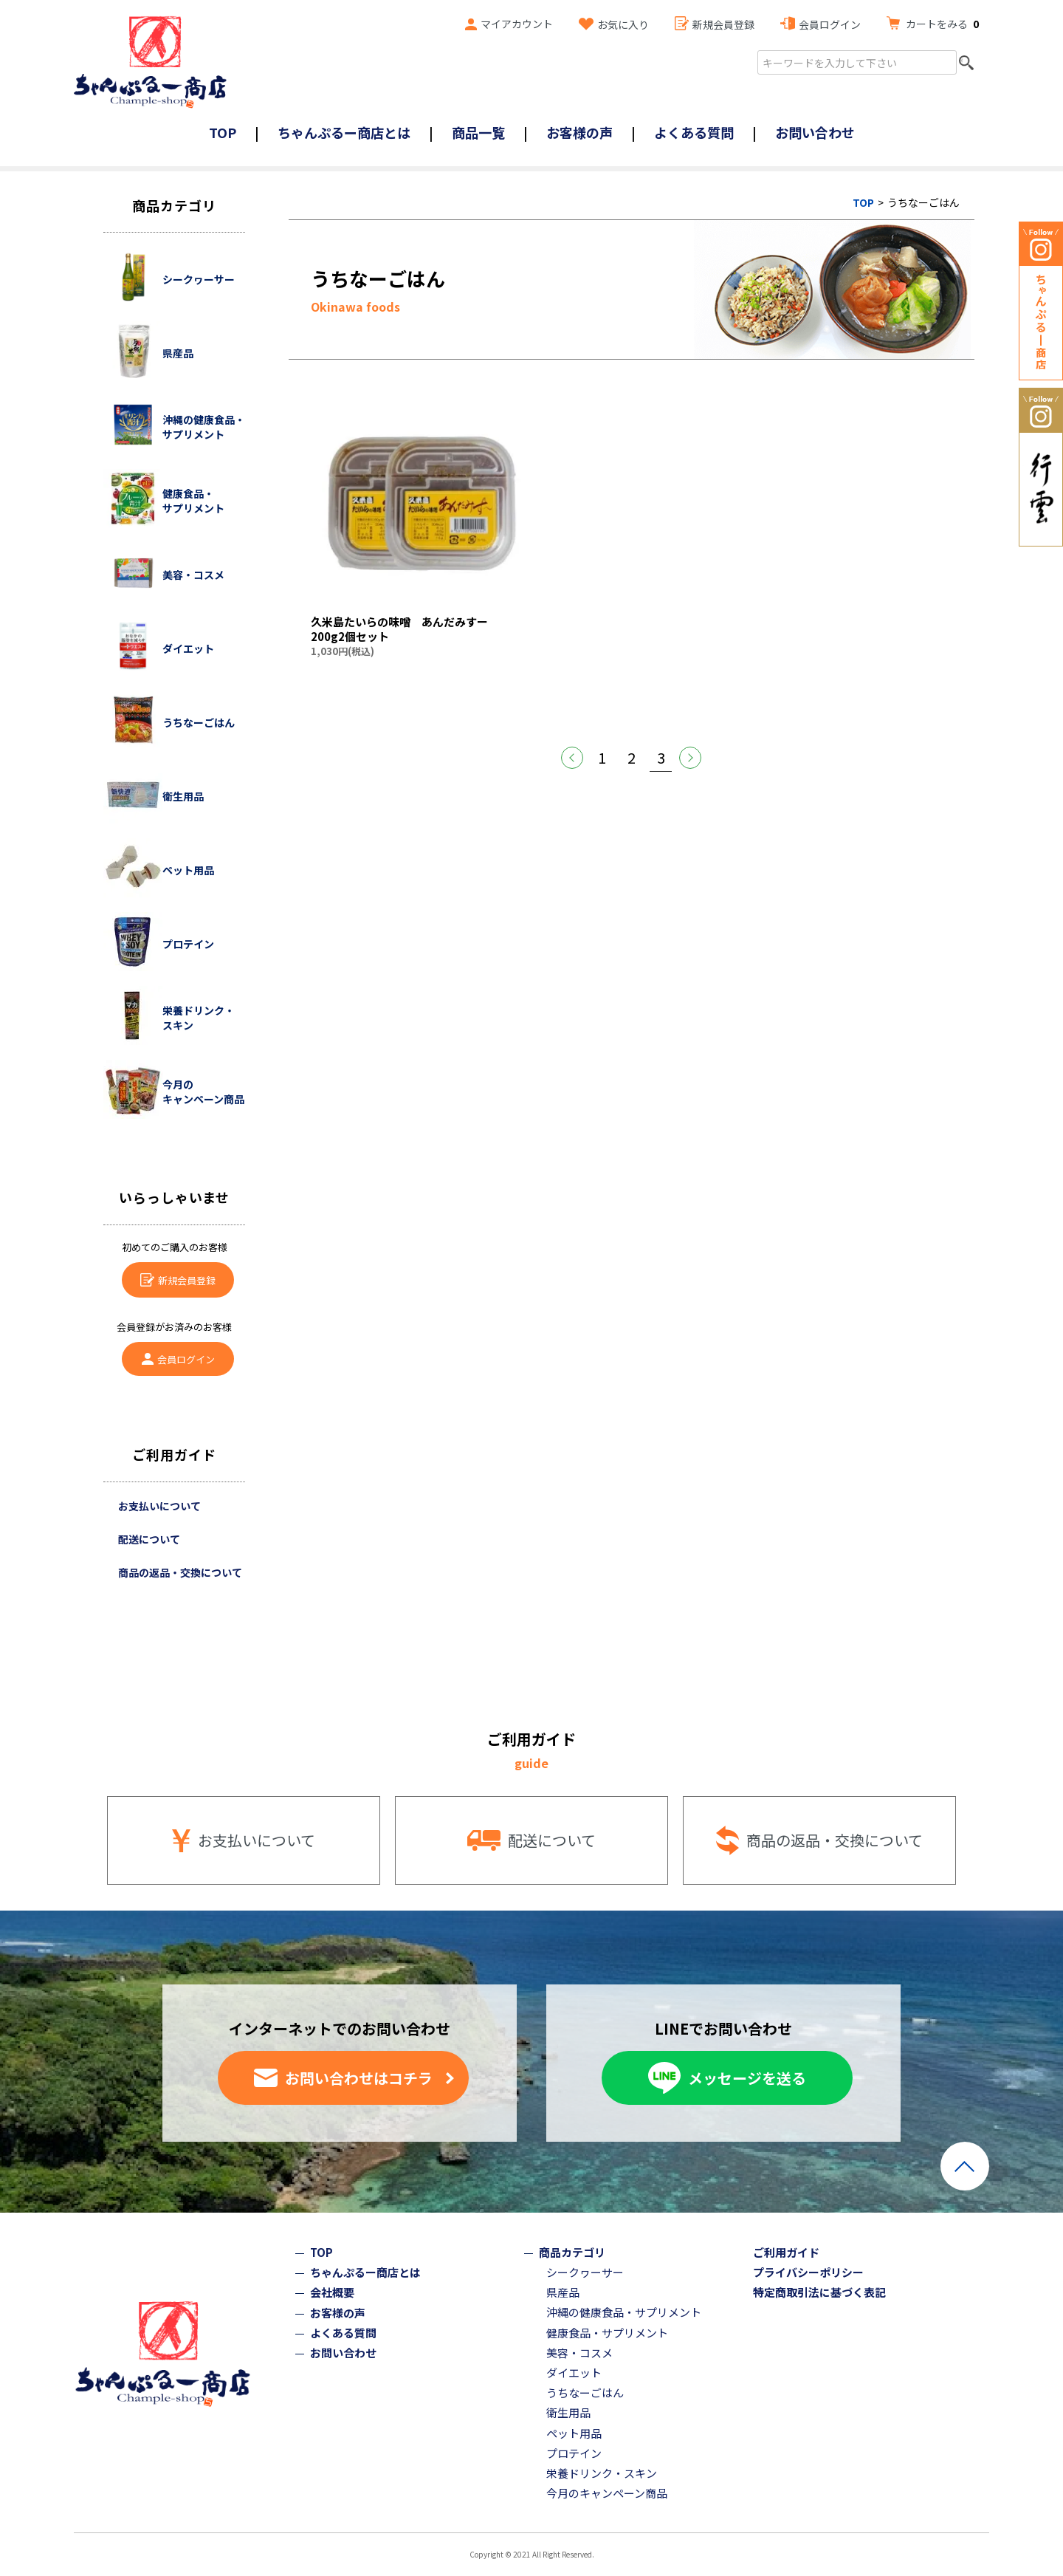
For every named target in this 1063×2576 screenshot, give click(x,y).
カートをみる (942, 23)
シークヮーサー (585, 2272)
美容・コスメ (579, 2352)
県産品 (562, 2292)
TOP (222, 132)
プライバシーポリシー (808, 2272)
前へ (572, 758)
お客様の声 (579, 132)
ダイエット (574, 2372)
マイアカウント (517, 23)
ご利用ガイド (786, 2252)
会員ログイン (830, 24)
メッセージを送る (747, 2078)
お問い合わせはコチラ (359, 2078)
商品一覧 (478, 132)
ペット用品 (574, 2433)
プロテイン (574, 2453)
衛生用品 (568, 2412)
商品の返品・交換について (180, 1572)
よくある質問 (694, 132)
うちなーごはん (585, 2392)
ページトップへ (964, 2166)
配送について (149, 1539)
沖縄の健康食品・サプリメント (623, 2312)
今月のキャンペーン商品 (606, 2493)
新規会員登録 (723, 24)
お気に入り (623, 24)
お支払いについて (159, 1505)
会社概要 (332, 2292)
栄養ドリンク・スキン (601, 2473)
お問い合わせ (815, 132)
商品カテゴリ (572, 2252)
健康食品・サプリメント (607, 2332)
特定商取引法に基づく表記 (819, 2292)
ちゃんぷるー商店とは (344, 132)
